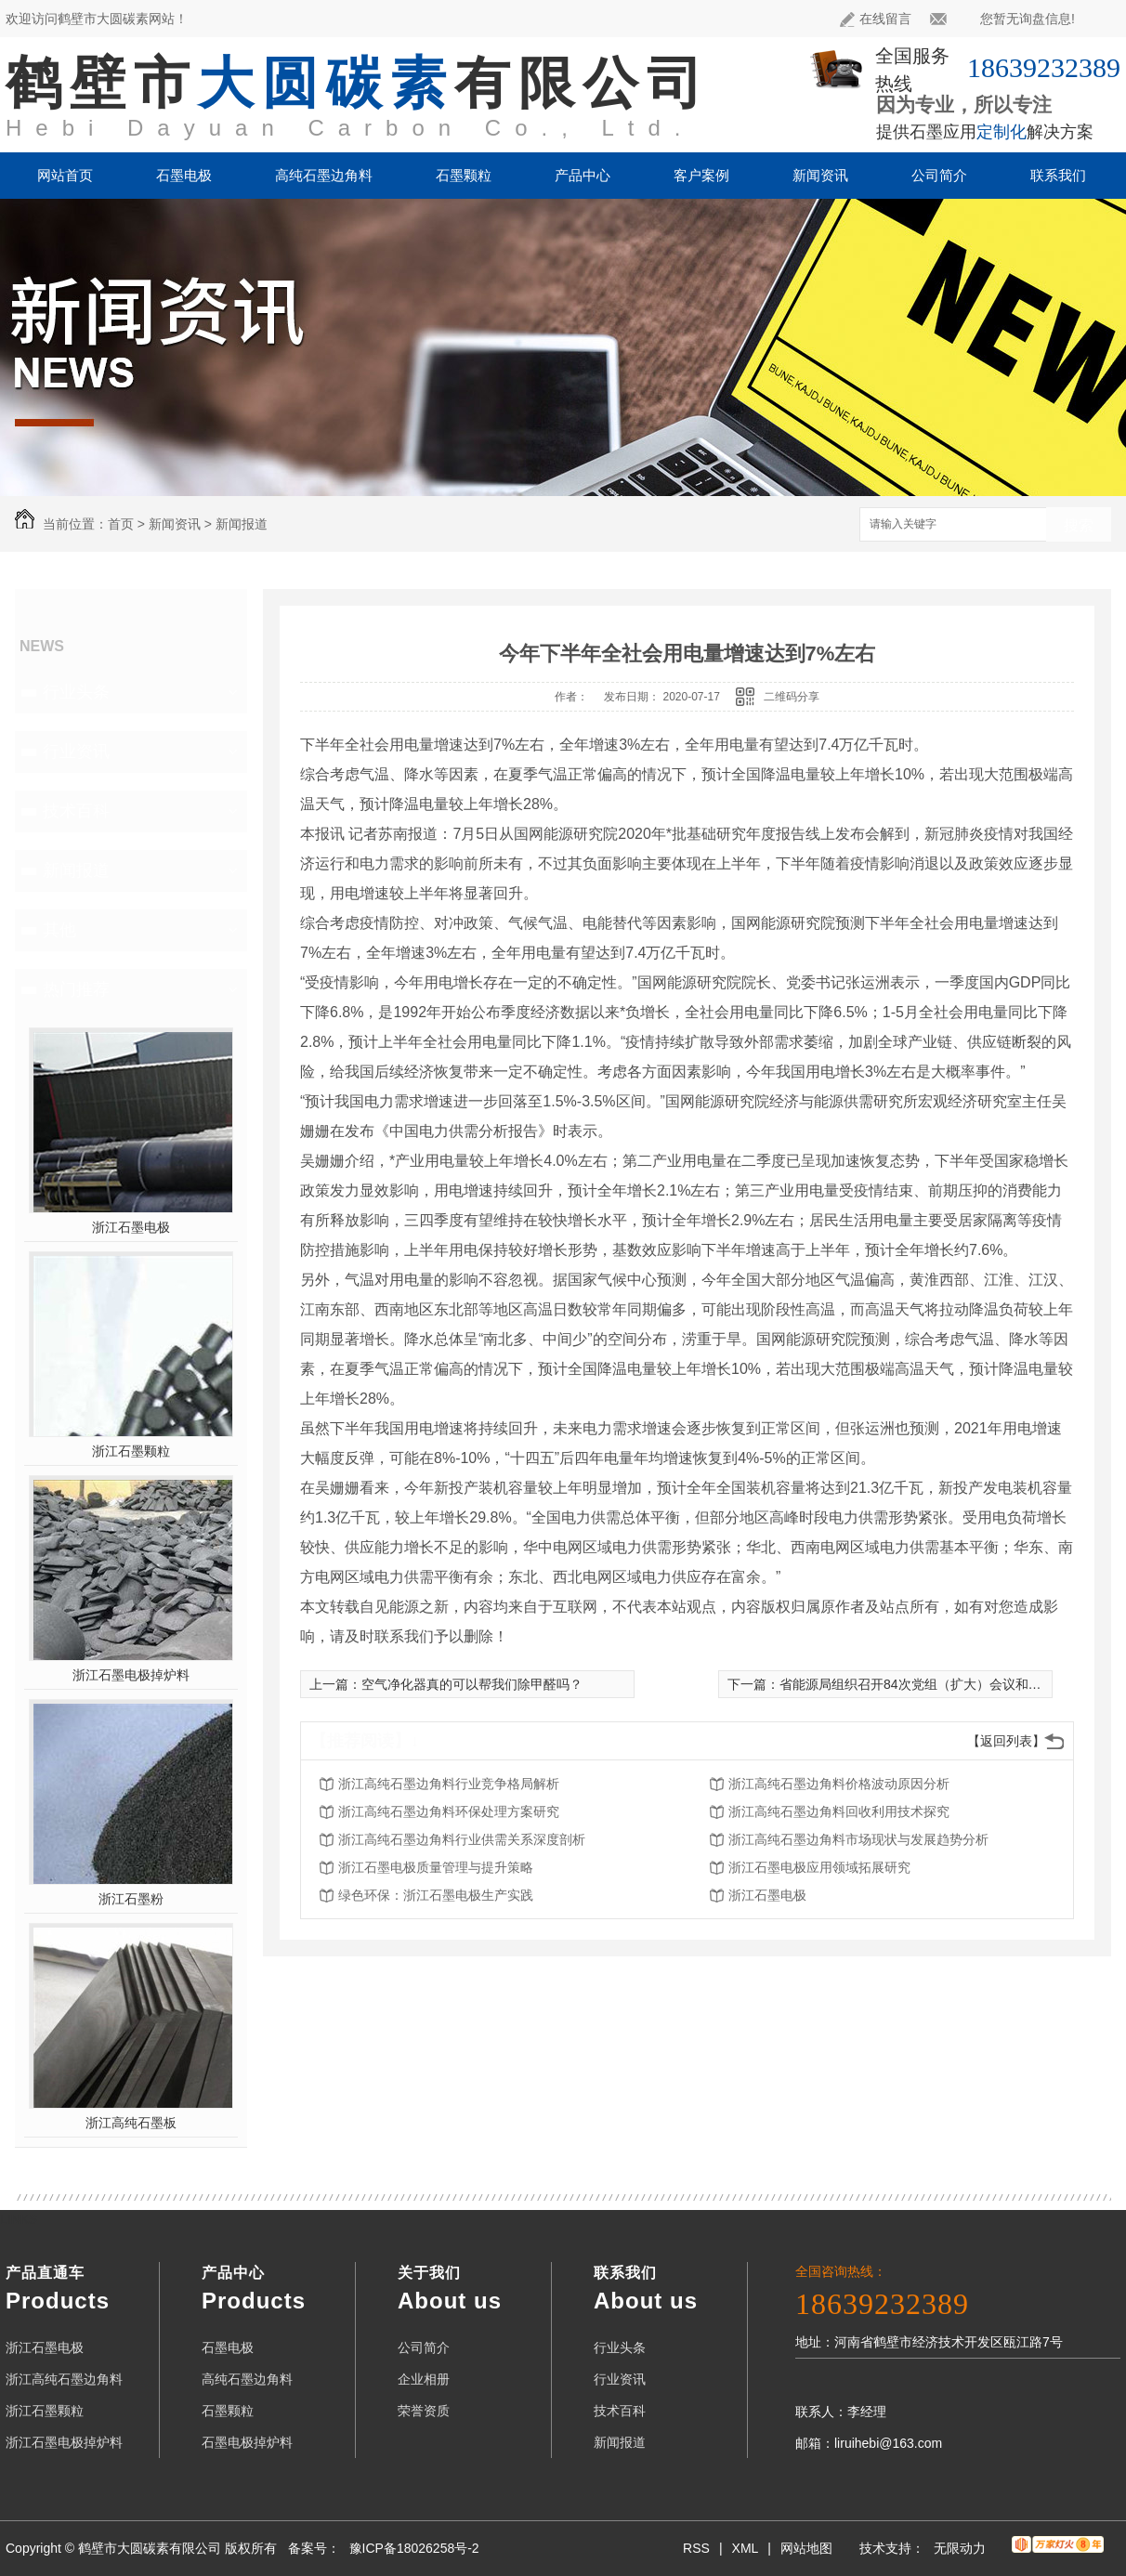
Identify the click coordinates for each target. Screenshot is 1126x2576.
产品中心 (582, 175)
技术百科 (76, 811)
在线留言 (875, 19)
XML (745, 2548)
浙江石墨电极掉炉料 (131, 1674)
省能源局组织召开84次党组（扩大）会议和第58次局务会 (943, 1684)
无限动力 (960, 2548)
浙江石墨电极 (131, 1227)
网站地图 (806, 2548)
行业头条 (76, 692)
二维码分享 (791, 696)
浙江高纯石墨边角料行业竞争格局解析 (448, 1783)
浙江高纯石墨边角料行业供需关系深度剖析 (461, 1839)
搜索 (1078, 525)
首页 (121, 524)
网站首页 (65, 175)
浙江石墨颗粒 (131, 1451)
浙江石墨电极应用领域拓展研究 (819, 1867)
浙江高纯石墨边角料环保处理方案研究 (448, 1811)
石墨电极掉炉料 (247, 2442)
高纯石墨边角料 (324, 175)
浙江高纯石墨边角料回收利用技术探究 (838, 1811)
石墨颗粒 (463, 175)
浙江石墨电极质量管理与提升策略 (435, 1867)
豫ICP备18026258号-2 (414, 2548)
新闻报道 (242, 524)
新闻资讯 (820, 175)
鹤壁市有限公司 (358, 83)
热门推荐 (76, 989)
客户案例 (701, 175)
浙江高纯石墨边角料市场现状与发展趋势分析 (858, 1839)
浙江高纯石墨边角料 (64, 2379)
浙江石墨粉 (131, 1898)
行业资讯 (76, 751)
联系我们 (1058, 175)
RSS (696, 2548)
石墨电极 (184, 175)
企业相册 (424, 2379)
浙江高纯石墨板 (131, 2122)
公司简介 (939, 175)
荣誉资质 (424, 2410)
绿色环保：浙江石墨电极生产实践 (435, 1895)
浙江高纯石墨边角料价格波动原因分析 (838, 1783)
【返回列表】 (1006, 1740)
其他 (59, 930)
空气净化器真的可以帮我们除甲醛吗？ (472, 1684)
